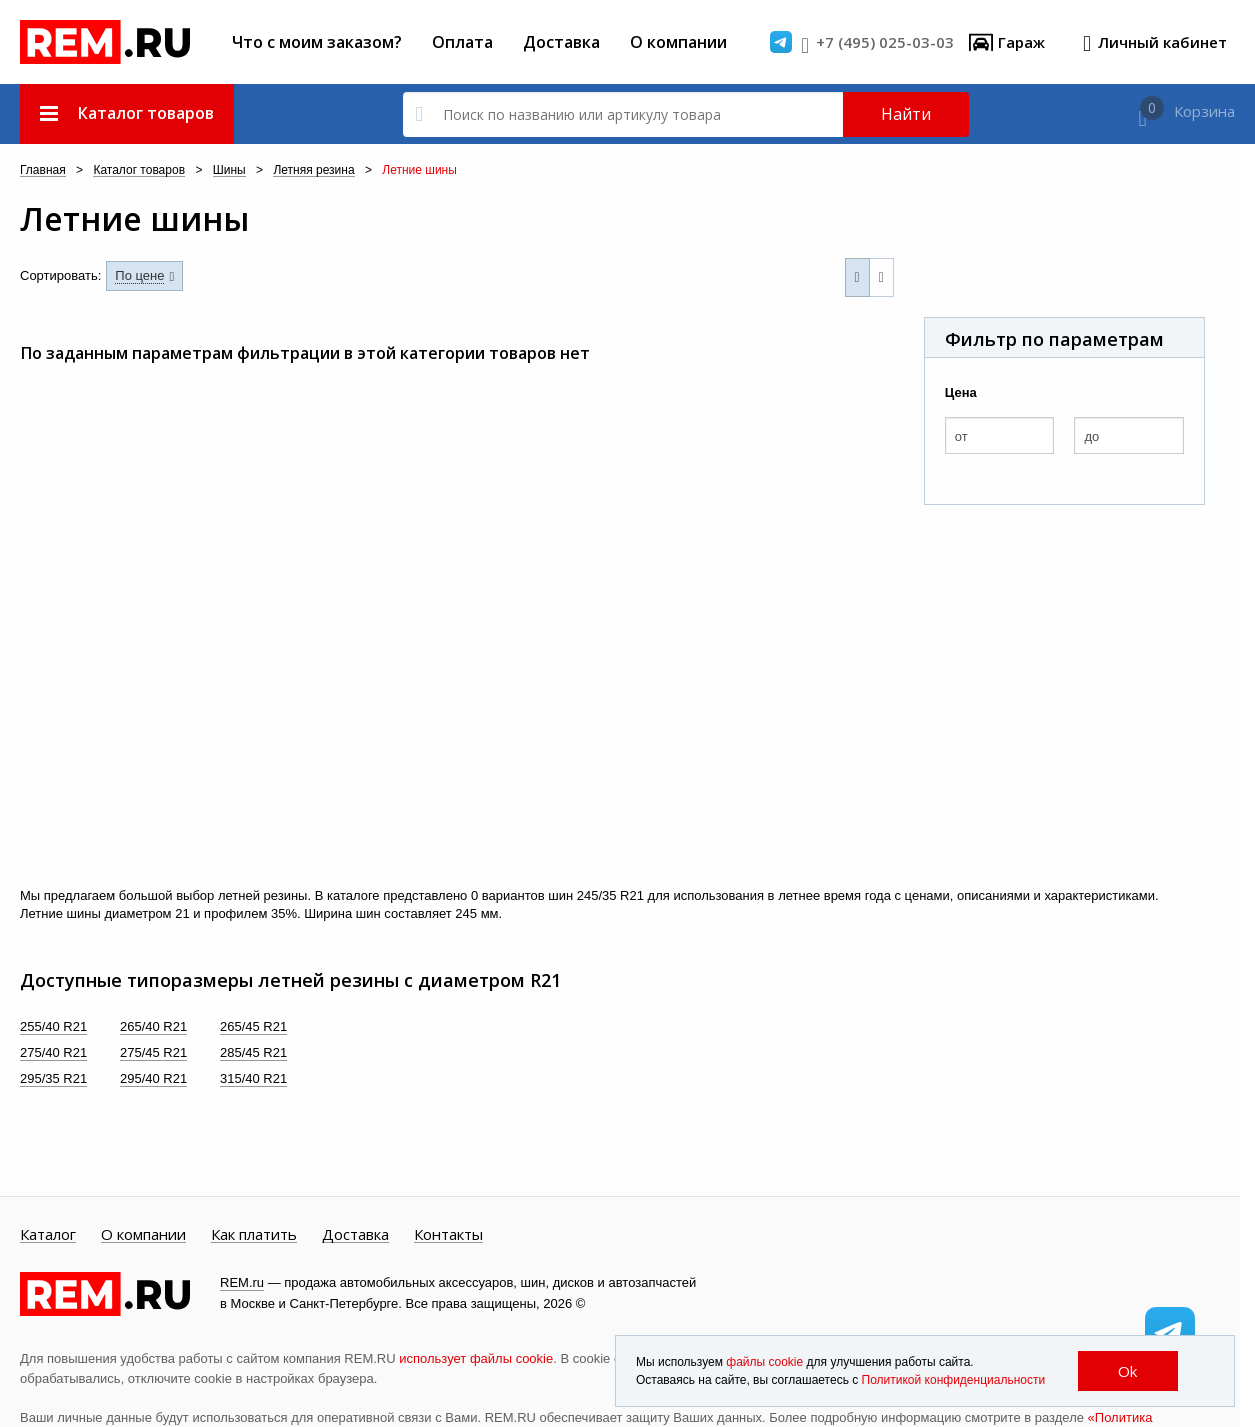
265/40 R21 (153, 1026)
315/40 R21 (253, 1078)
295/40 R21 (153, 1078)
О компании (678, 42)
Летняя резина (313, 170)
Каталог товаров (139, 170)
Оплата (462, 42)
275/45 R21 (153, 1052)
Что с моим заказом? (317, 42)
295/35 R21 (53, 1078)
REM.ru (242, 1282)
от (961, 436)
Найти (906, 114)
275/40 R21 (53, 1052)
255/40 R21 (53, 1026)
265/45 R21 (253, 1026)
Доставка (561, 42)
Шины (229, 170)
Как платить (254, 1235)
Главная (43, 170)
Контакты (448, 1235)
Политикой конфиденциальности (954, 1380)
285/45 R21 (253, 1052)
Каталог (48, 1235)
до (1091, 436)
